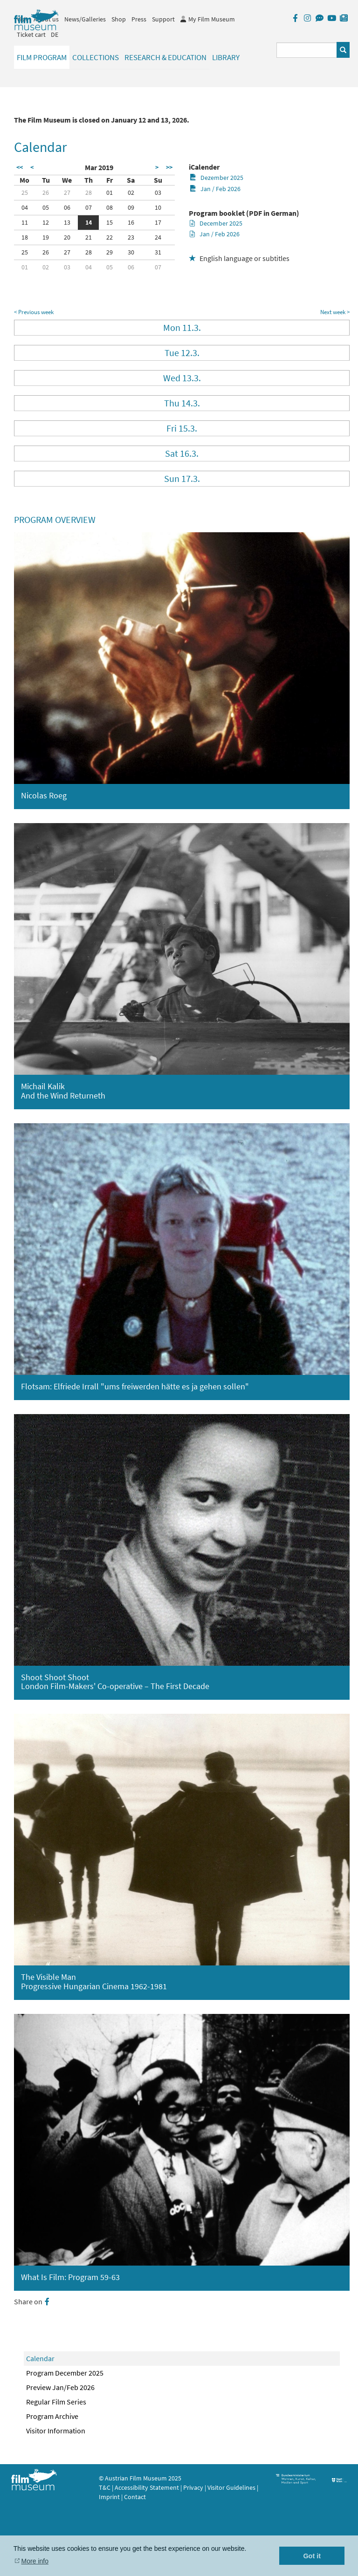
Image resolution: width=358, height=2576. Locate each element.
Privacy (193, 2487)
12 (45, 222)
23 (131, 237)
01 (109, 192)
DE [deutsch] (54, 34)
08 (109, 207)
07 (88, 207)
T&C (104, 2487)
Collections (95, 57)
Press (138, 19)
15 (109, 222)
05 (45, 207)
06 (67, 207)
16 (131, 222)
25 (24, 192)
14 (88, 222)
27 (67, 192)
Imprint (109, 2497)
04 (24, 207)
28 (88, 192)
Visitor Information (55, 2430)
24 (158, 237)
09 (131, 207)
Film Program (42, 57)
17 (158, 222)
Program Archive (52, 2416)
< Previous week (34, 312)
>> (169, 167)
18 (24, 237)
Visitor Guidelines (232, 2487)
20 (67, 237)
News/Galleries (85, 19)
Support (163, 19)
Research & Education (165, 57)
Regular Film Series (56, 2401)
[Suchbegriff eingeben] (306, 50)
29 (109, 252)
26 (45, 192)
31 (158, 252)
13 (67, 222)
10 (158, 207)
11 (24, 222)
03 (158, 192)
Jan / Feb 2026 (215, 189)
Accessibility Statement (147, 2487)
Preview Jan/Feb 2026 (60, 2387)
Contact (135, 2497)
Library (226, 57)
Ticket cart (31, 34)
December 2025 (216, 223)
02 (131, 192)
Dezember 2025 (216, 177)
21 (88, 237)
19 (45, 237)
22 (109, 237)
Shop (118, 19)
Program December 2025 (64, 2372)
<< (19, 167)
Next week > (335, 312)
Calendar (40, 2358)
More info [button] (34, 2561)
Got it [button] (312, 2556)
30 (131, 252)
